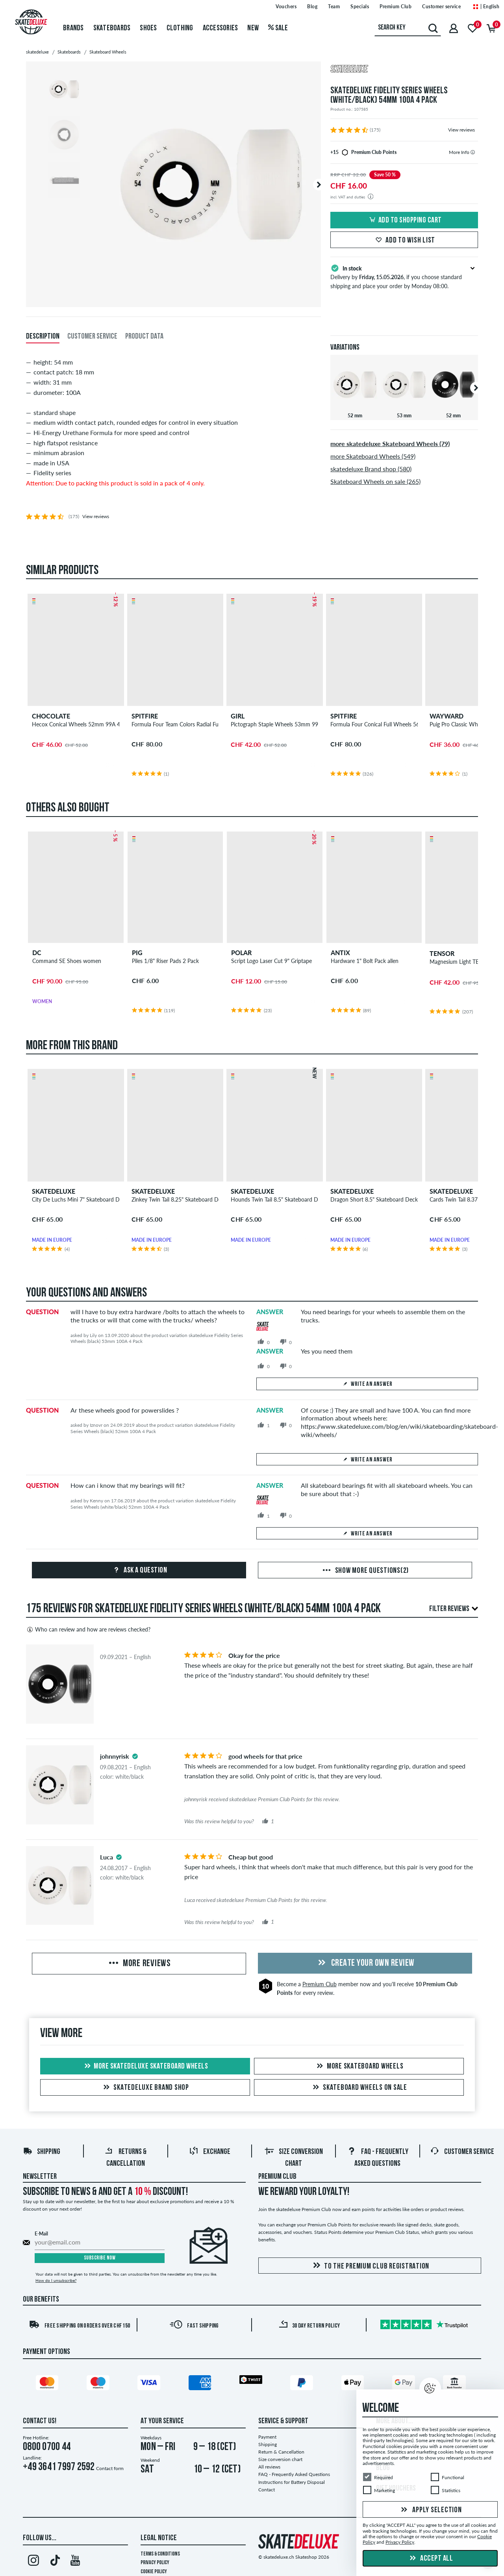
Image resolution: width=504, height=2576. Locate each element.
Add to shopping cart (404, 220)
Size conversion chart (280, 2459)
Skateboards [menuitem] (112, 28)
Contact (266, 2490)
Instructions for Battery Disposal (291, 2482)
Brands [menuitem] (73, 28)
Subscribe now (100, 2258)
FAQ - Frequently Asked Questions (294, 2474)
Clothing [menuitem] (180, 28)
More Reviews (139, 1964)
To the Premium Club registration (369, 2265)
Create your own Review (365, 1963)
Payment (267, 2437)
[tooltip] (473, 152)
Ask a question (139, 1570)
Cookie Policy (154, 2572)
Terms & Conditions (160, 2554)
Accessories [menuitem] (220, 28)
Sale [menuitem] (278, 28)
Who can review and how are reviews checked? (88, 1629)
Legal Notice (159, 2538)
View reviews (461, 130)
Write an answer (367, 1384)
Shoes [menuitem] (148, 28)
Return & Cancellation (281, 2452)
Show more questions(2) (365, 1571)
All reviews (269, 2467)
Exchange (209, 2152)
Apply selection (430, 2510)
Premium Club (319, 1984)
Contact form (110, 2468)
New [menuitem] (253, 28)
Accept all (430, 2559)
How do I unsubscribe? (55, 2280)
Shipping (41, 2152)
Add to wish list (404, 240)
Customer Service (462, 2152)
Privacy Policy (155, 2563)
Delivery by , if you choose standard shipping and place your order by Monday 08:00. (404, 276)
